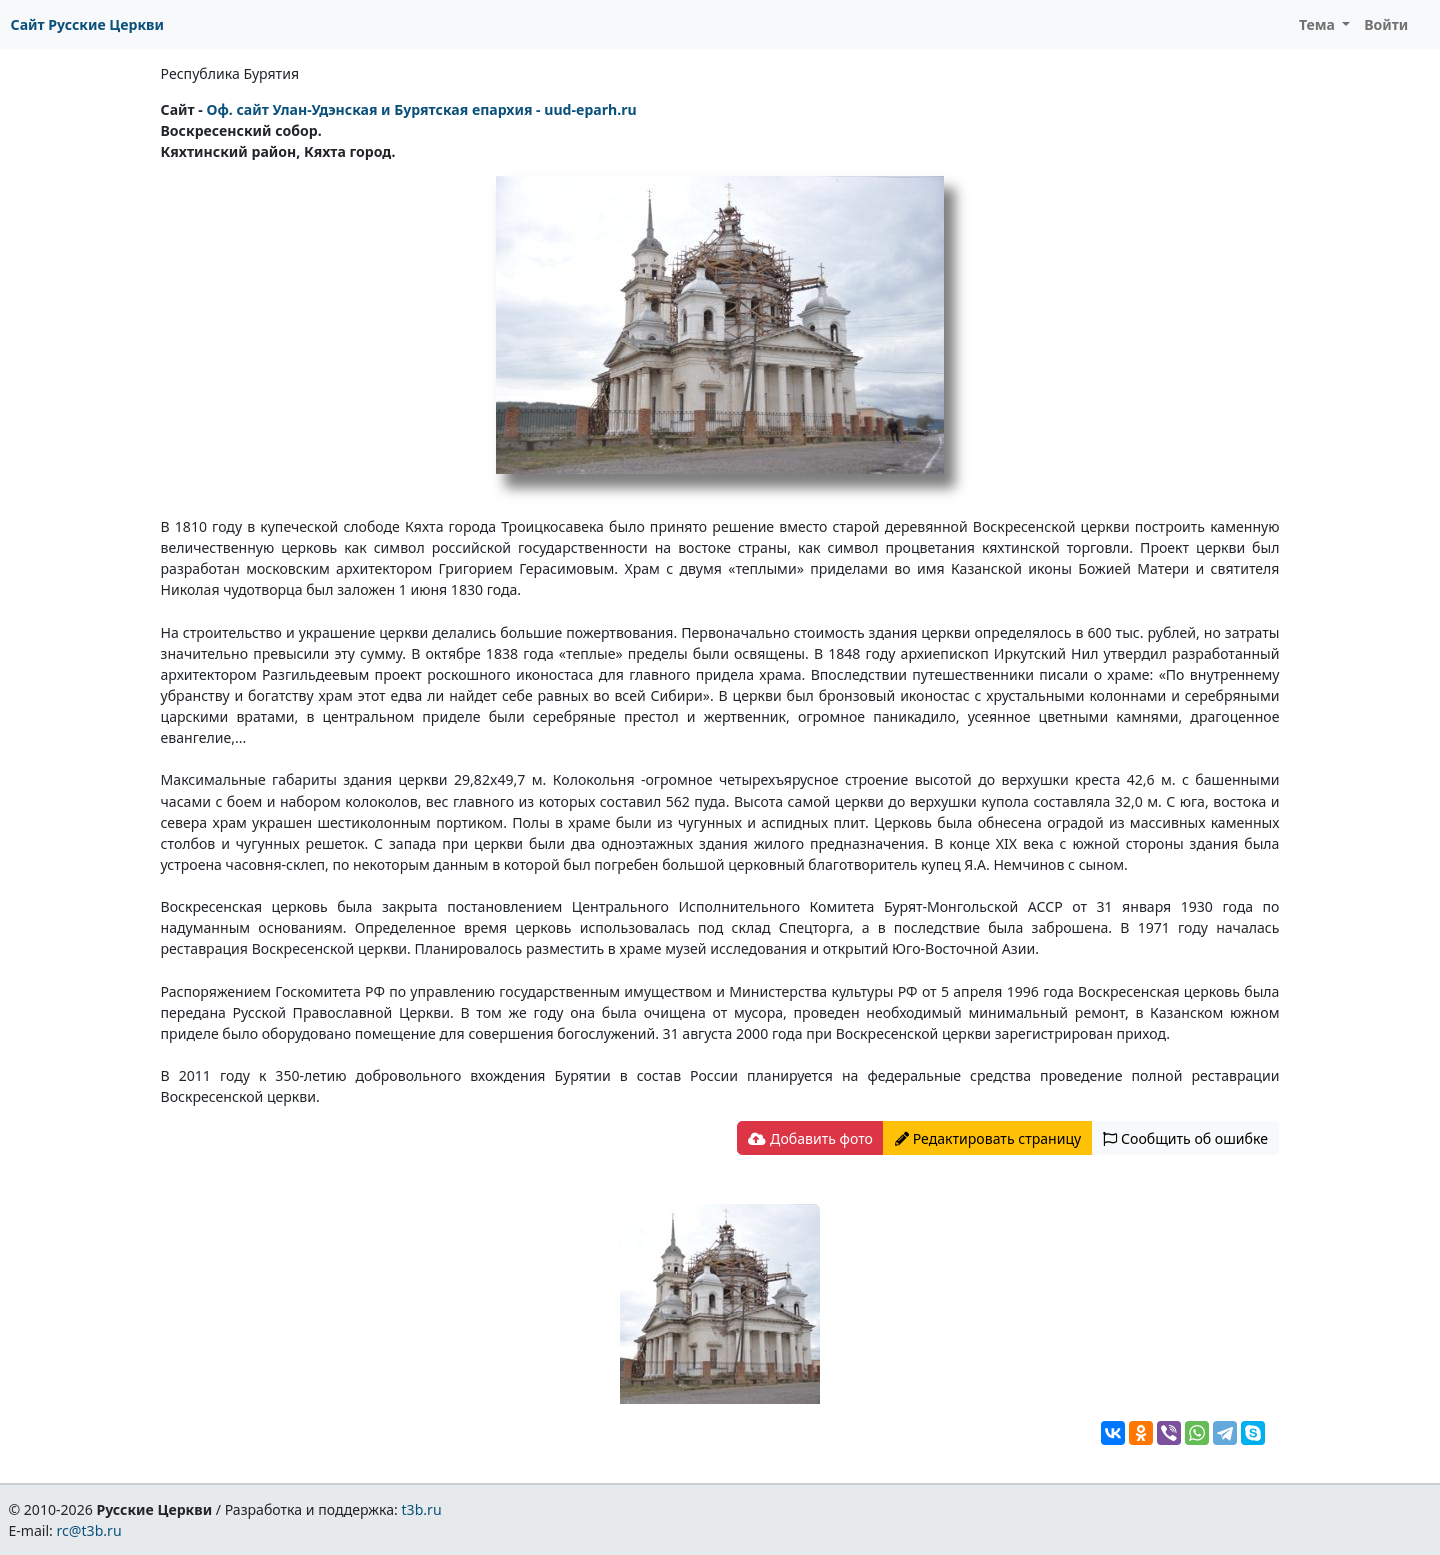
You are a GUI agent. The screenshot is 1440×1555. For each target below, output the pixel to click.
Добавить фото (810, 1138)
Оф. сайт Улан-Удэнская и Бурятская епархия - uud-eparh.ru (421, 109)
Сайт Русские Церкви (87, 24)
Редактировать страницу (988, 1138)
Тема (1319, 24)
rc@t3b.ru (89, 1530)
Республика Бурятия (230, 73)
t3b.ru (422, 1509)
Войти (1386, 24)
